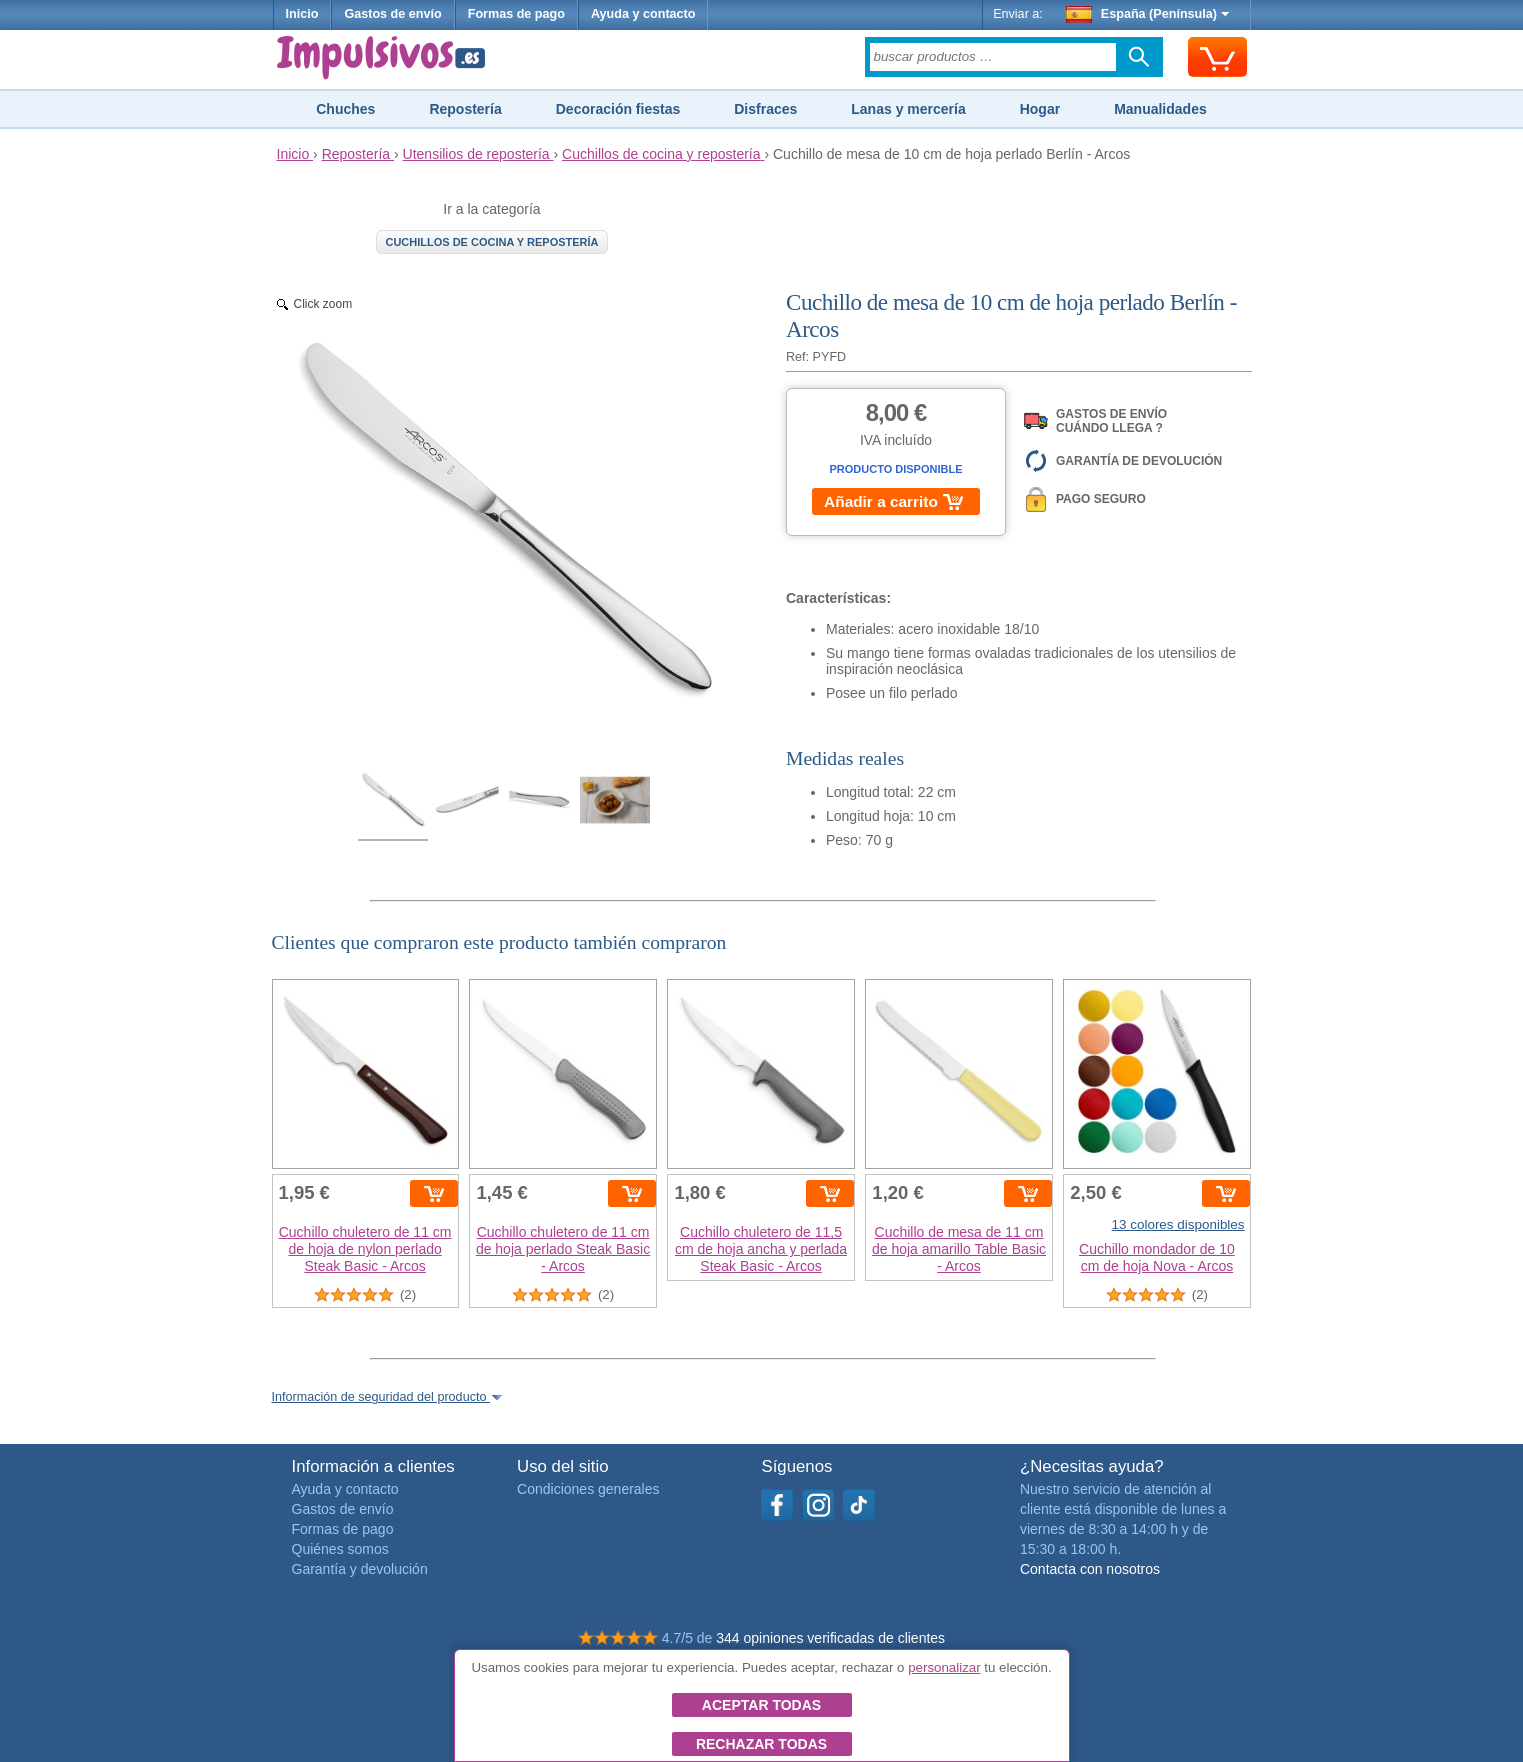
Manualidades (1160, 109)
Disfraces (765, 109)
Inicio (302, 14)
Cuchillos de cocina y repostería (491, 242)
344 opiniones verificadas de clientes (830, 1638)
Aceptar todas (761, 1705)
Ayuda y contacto (643, 14)
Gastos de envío (392, 14)
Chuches (345, 109)
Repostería (465, 109)
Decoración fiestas (618, 109)
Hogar (1040, 109)
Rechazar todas (761, 1744)
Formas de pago (516, 14)
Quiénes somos (340, 1549)
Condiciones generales (588, 1489)
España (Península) (1147, 14)
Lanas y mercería (908, 109)
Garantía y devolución (360, 1569)
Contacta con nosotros (1090, 1569)
